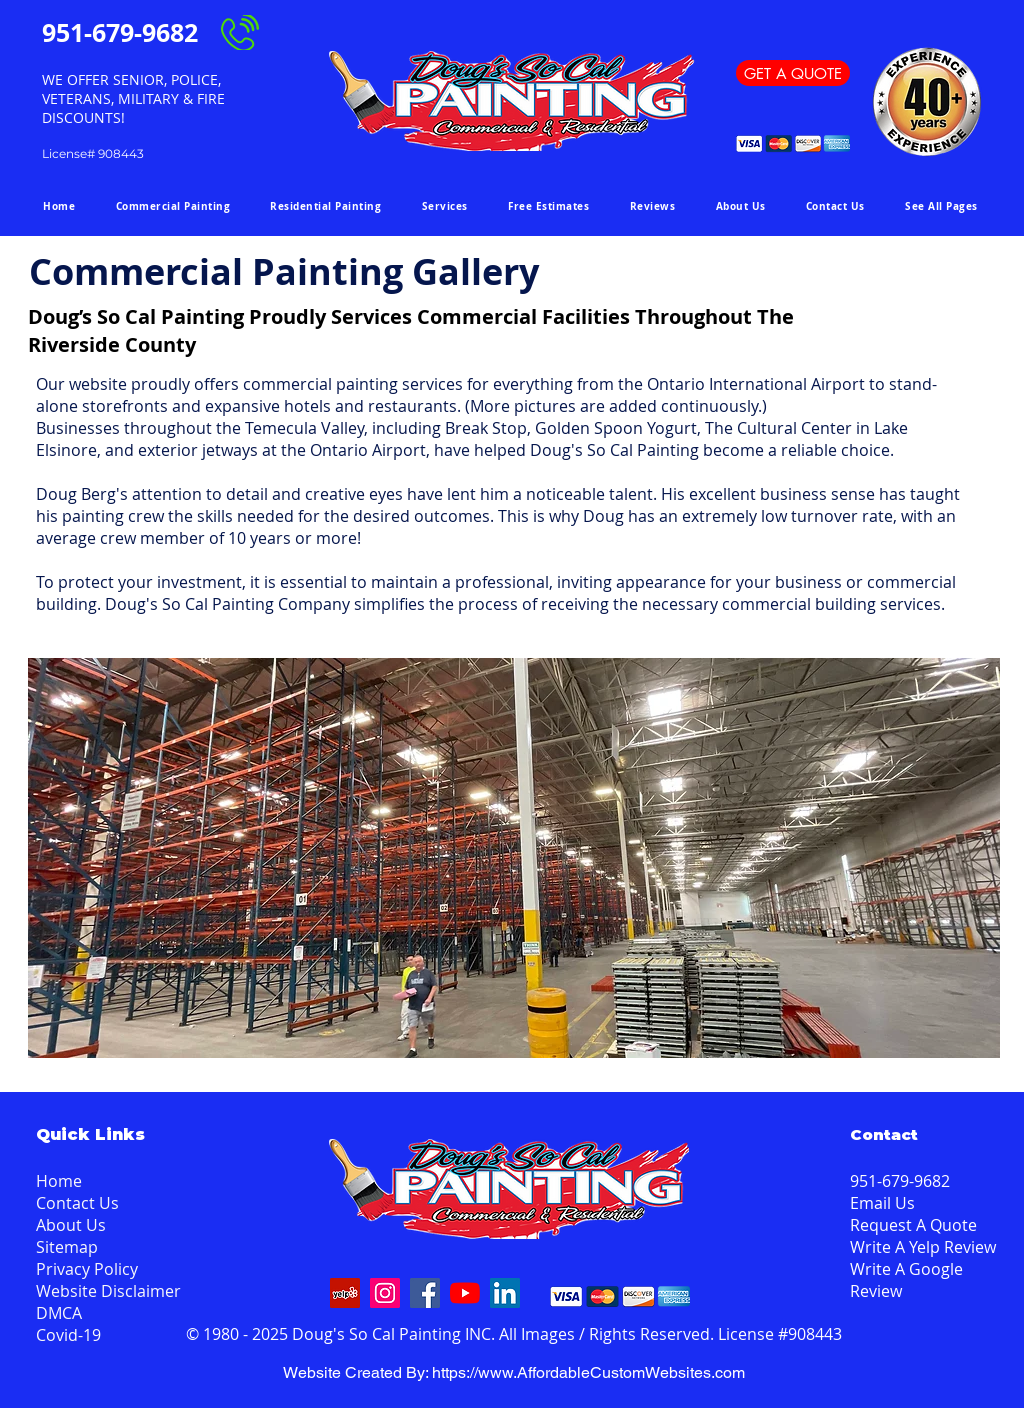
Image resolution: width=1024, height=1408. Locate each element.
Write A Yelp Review (923, 1247)
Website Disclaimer (108, 1291)
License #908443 (780, 1334)
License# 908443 (93, 153)
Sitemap (67, 1247)
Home (59, 1181)
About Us (71, 1225)
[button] (941, 206)
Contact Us (77, 1203)
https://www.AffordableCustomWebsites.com (588, 1372)
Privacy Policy (87, 1269)
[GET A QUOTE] (793, 73)
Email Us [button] (882, 1203)
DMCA (59, 1313)
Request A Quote (913, 1225)
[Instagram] (385, 1293)
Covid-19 (68, 1335)
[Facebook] (425, 1293)
